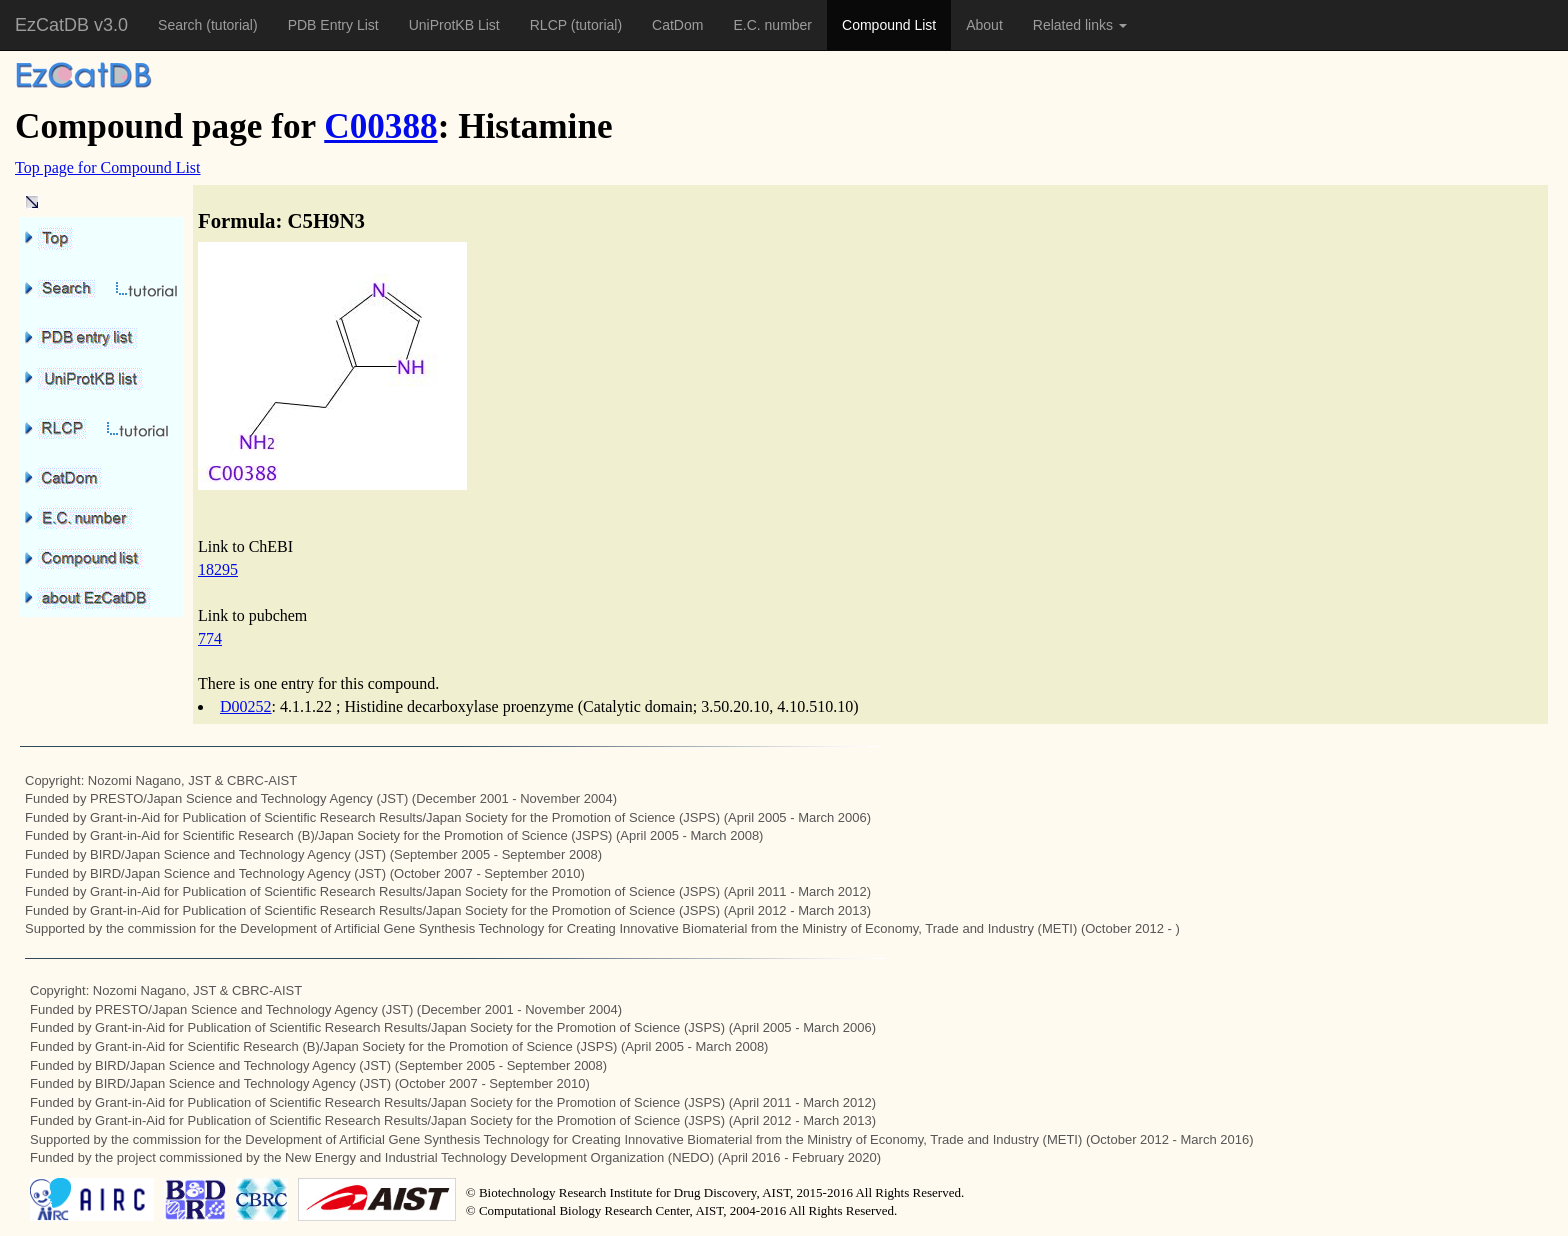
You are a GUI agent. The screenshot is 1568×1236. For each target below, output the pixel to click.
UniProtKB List (454, 25)
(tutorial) (231, 25)
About (984, 25)
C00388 (380, 126)
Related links (1080, 25)
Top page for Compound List (108, 167)
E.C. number (772, 25)
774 (210, 638)
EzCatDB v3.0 (71, 25)
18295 (218, 569)
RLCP (550, 25)
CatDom (677, 25)
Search (182, 25)
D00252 (246, 706)
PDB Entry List (333, 25)
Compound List (889, 25)
